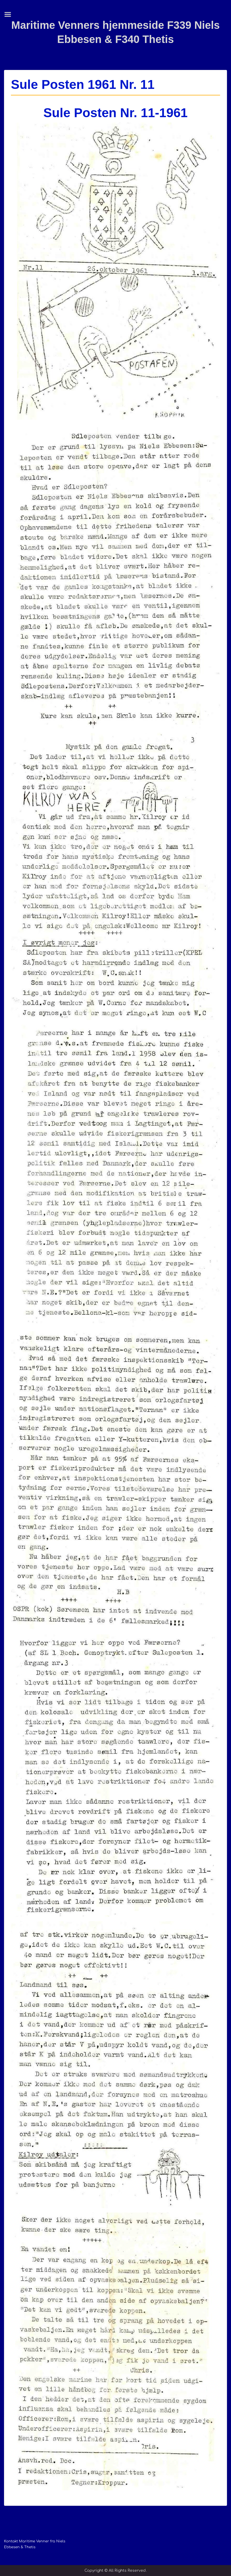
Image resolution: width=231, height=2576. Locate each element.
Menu (9, 14)
